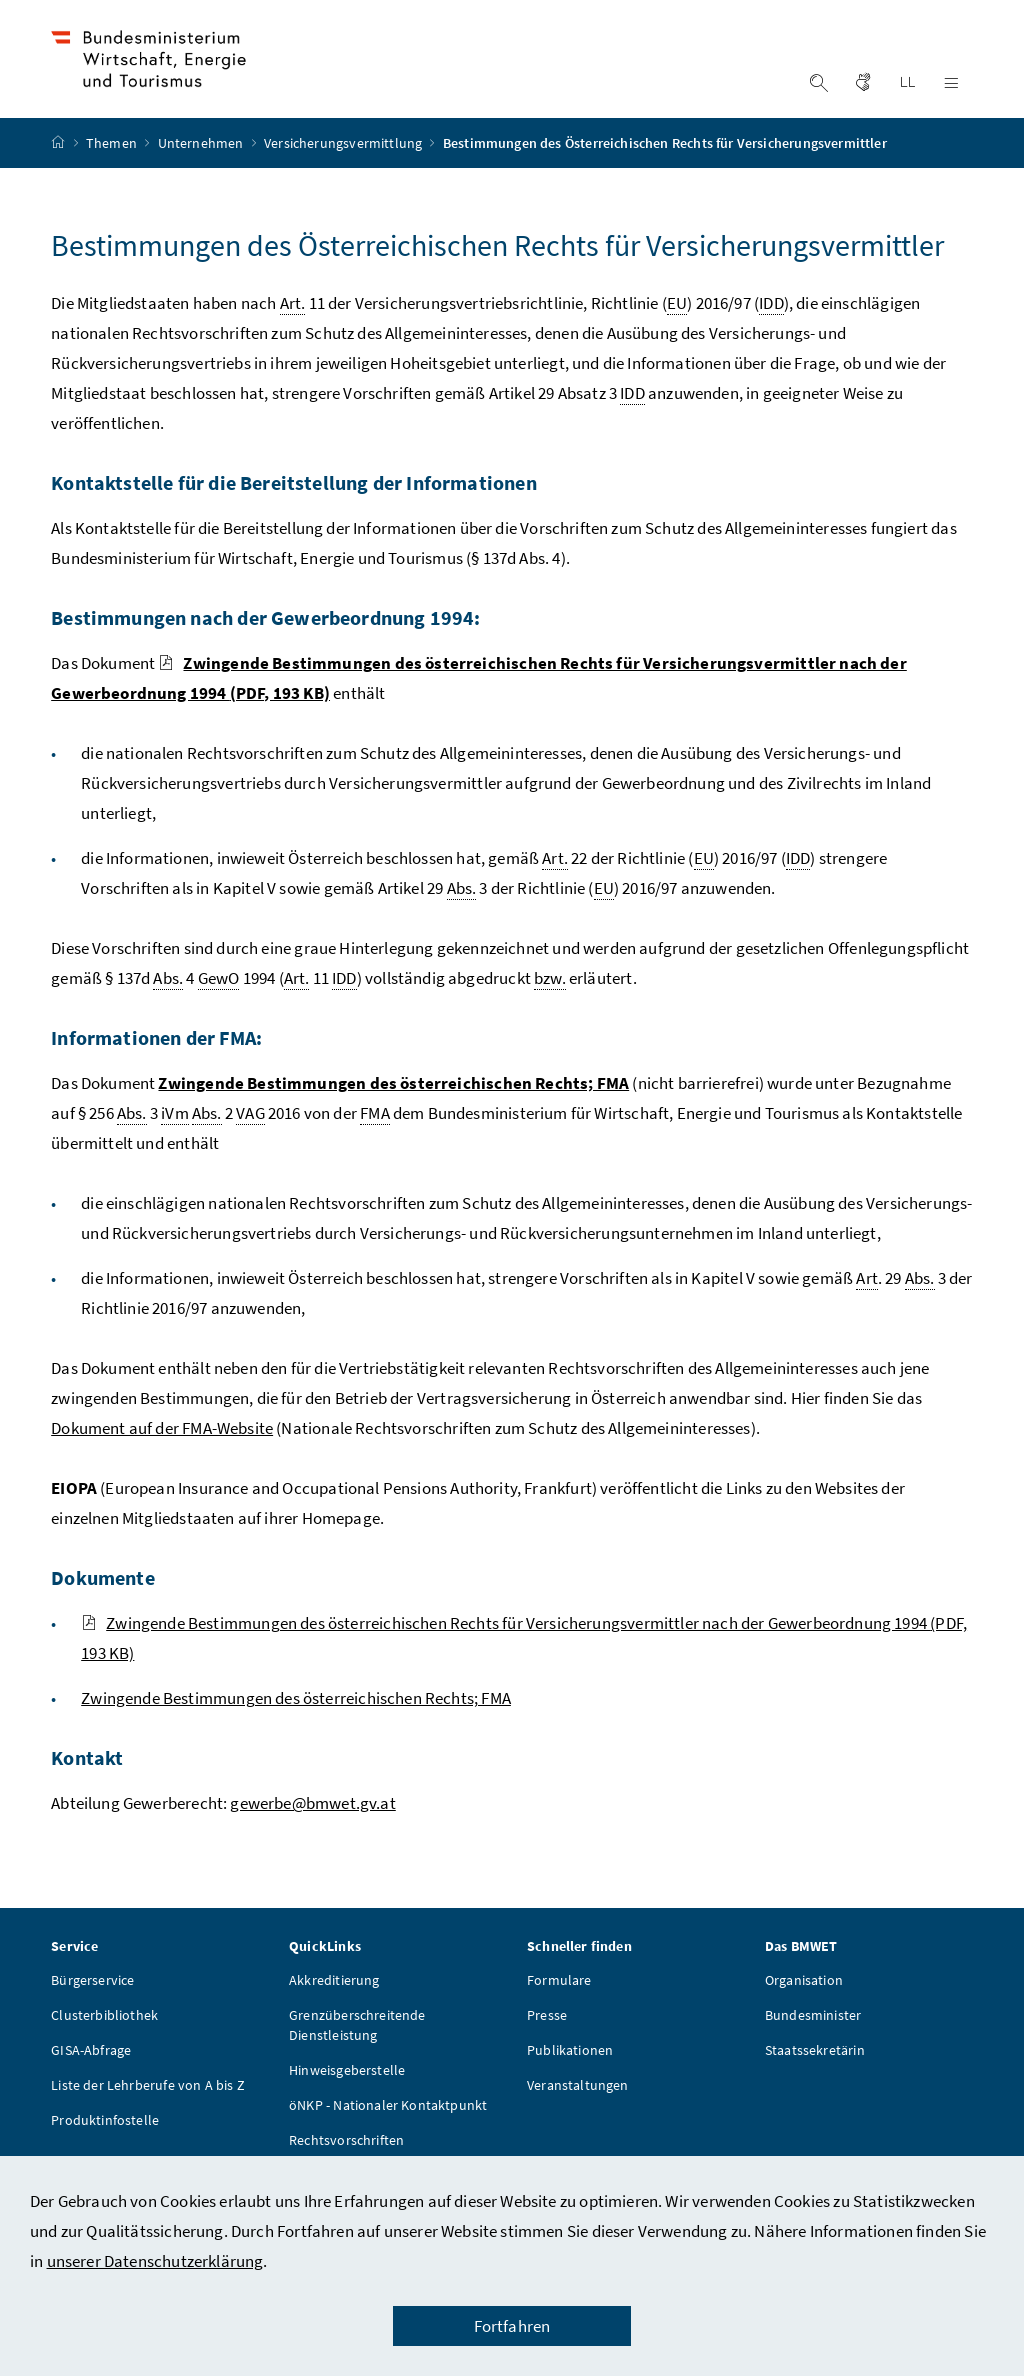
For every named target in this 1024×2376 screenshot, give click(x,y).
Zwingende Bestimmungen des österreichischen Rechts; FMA (296, 1718)
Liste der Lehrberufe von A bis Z (148, 2105)
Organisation (804, 2000)
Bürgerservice (92, 2000)
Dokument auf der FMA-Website (162, 1448)
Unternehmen (202, 163)
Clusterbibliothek (104, 2035)
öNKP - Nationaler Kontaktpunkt (388, 2125)
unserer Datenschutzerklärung (155, 2261)
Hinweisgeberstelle (347, 2090)
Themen (113, 163)
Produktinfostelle (105, 2140)
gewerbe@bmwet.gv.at (312, 1823)
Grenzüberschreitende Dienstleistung (357, 2045)
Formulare (559, 2000)
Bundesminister (813, 2035)
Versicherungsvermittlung (344, 163)
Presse (547, 2035)
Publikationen (570, 2070)
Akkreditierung (334, 2000)
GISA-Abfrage (91, 2070)
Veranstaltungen (578, 2105)
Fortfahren (512, 2326)
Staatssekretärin (815, 2070)
